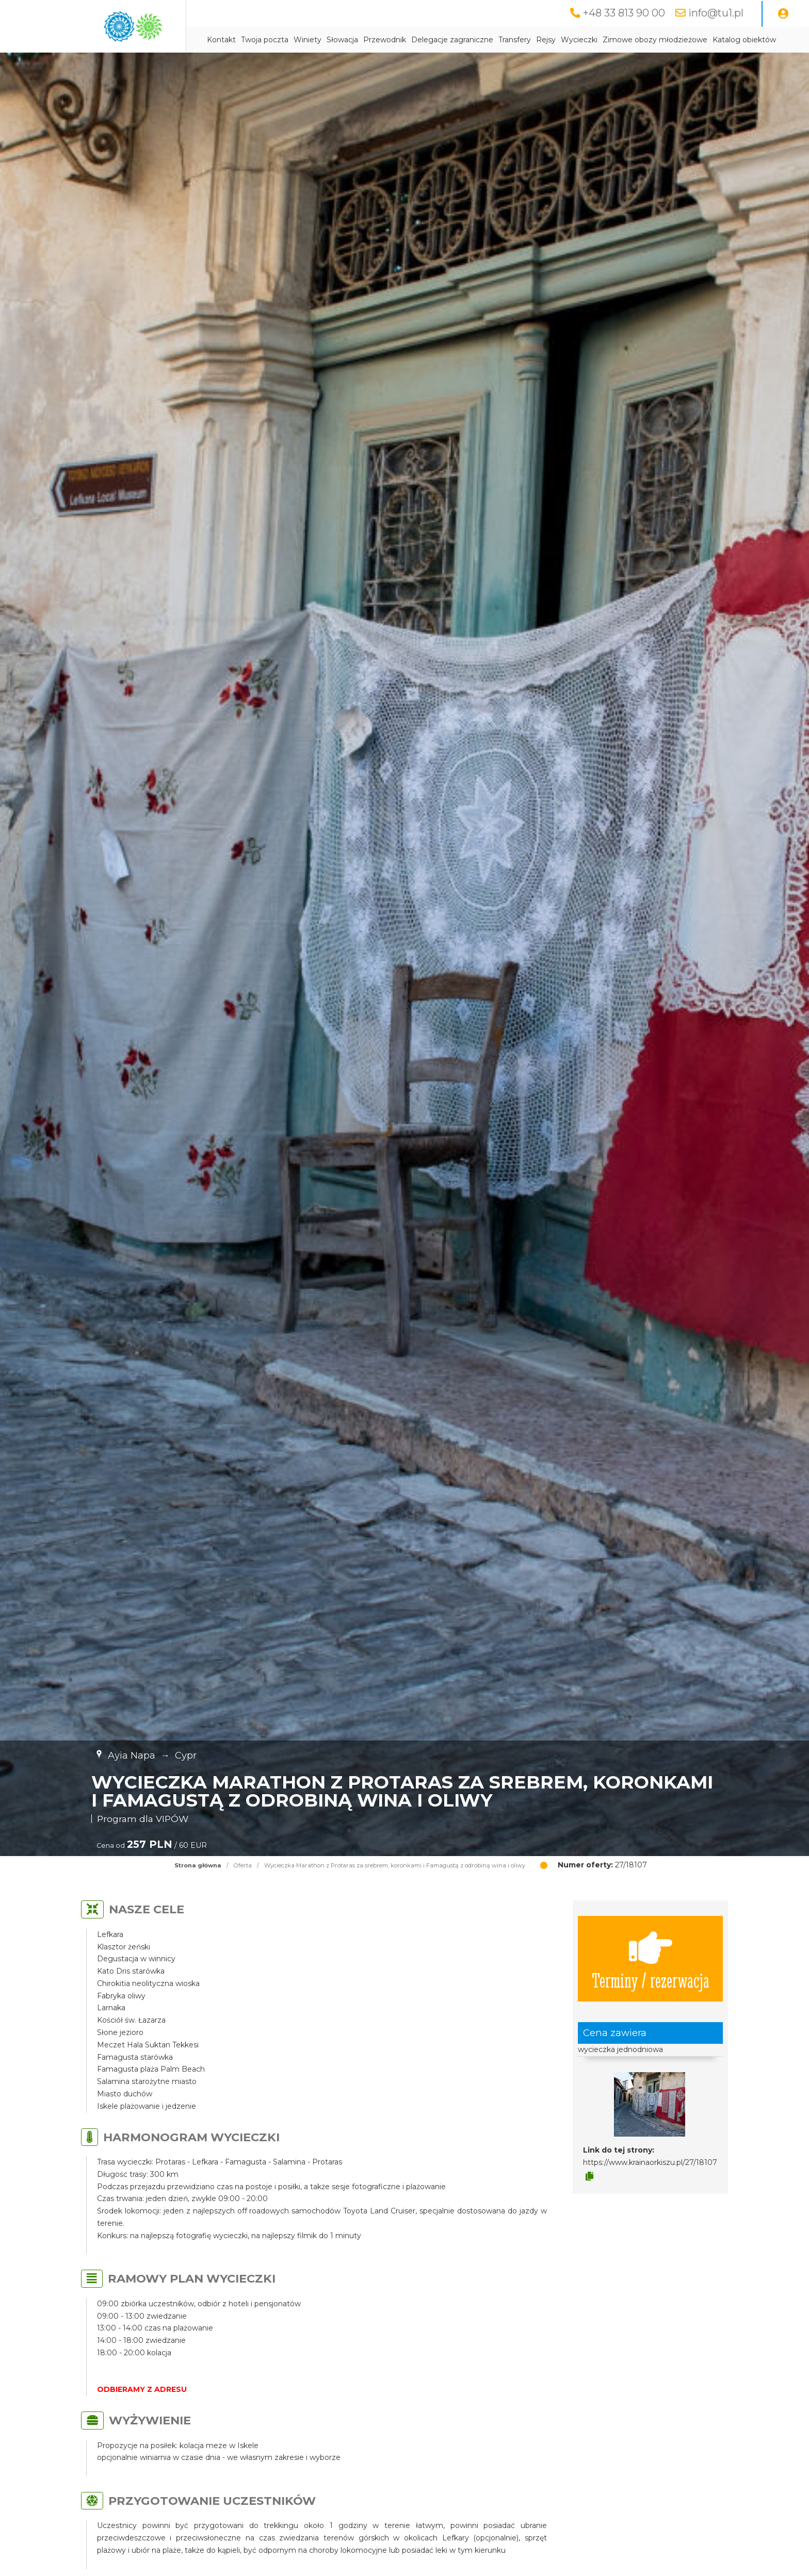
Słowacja (342, 39)
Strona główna (197, 1865)
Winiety (307, 39)
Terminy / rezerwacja (650, 1958)
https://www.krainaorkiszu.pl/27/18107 (650, 2162)
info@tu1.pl (715, 13)
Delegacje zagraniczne (452, 39)
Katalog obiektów (744, 39)
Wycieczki (579, 39)
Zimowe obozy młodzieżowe (655, 39)
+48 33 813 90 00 (624, 13)
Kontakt (221, 39)
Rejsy (546, 39)
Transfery (514, 39)
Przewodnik (384, 39)
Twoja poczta (264, 39)
